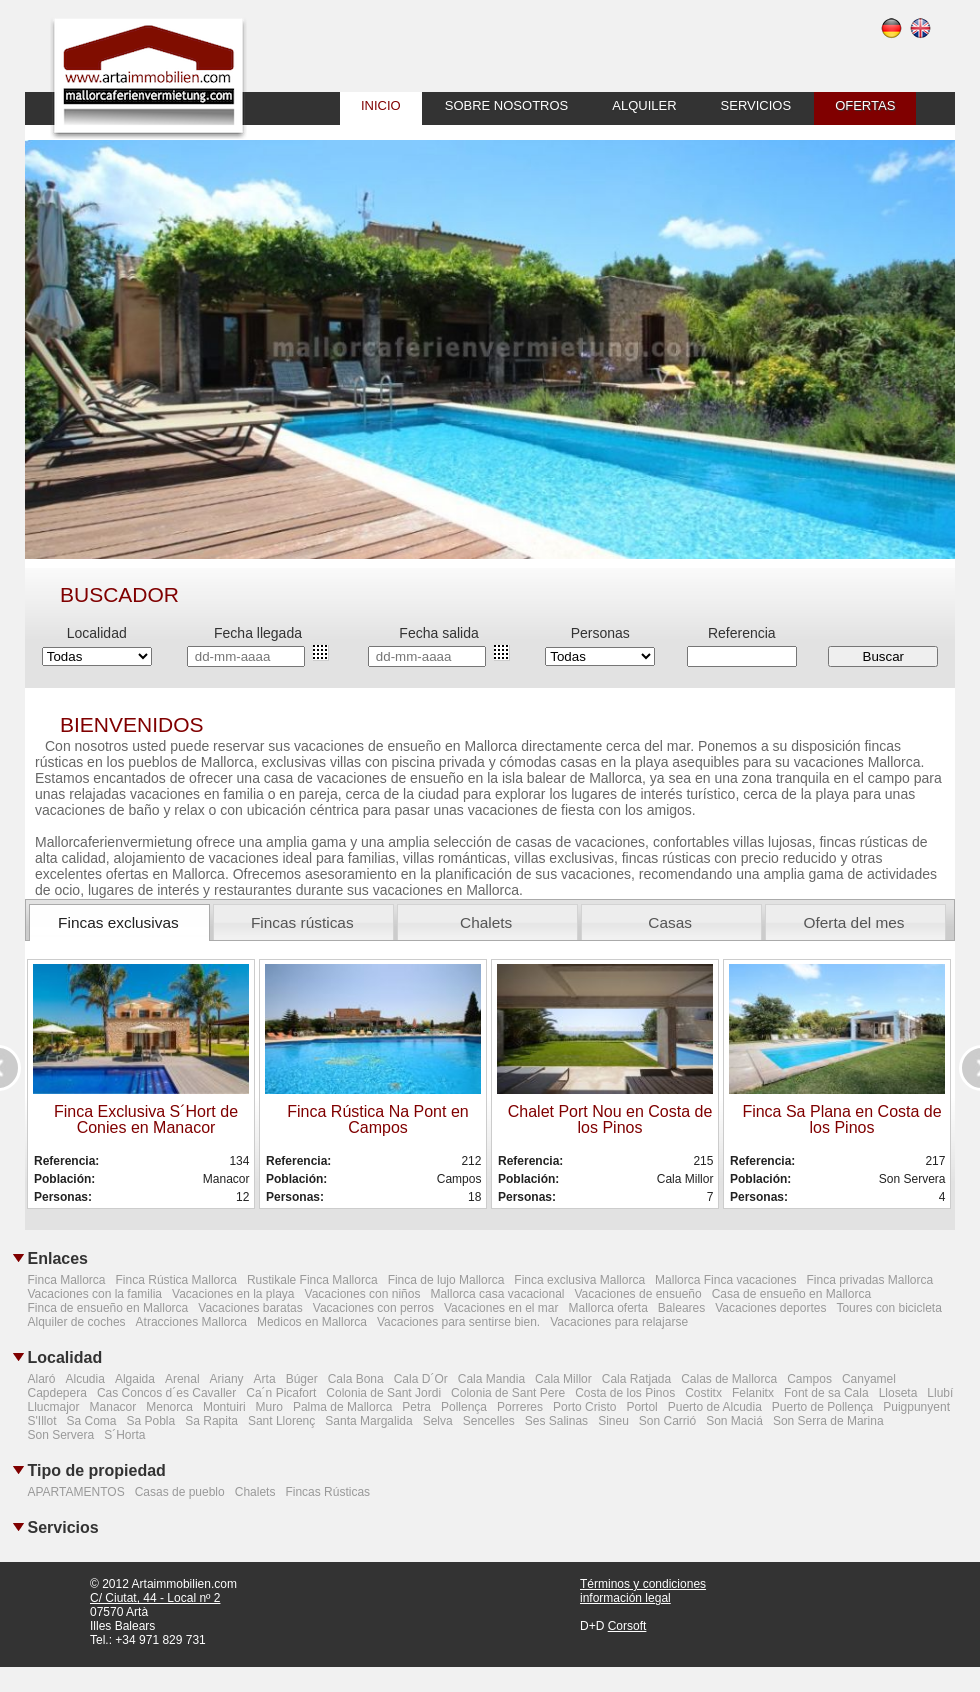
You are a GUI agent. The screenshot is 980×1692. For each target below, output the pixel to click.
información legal (625, 1598)
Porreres (520, 1407)
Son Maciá (734, 1421)
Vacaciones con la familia (95, 1294)
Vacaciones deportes (770, 1308)
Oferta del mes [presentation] (854, 922)
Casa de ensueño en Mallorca (791, 1294)
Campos (809, 1379)
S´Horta (124, 1435)
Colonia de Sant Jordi (383, 1393)
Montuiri (224, 1407)
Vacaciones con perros (373, 1308)
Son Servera (61, 1435)
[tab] (119, 922)
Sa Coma (91, 1421)
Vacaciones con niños (363, 1294)
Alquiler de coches (77, 1322)
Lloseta (898, 1393)
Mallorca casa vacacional (497, 1294)
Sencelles (489, 1421)
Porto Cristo (584, 1407)
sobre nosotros (507, 105)
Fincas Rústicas (327, 1492)
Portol (641, 1407)
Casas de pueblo (180, 1492)
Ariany (227, 1379)
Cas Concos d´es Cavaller (166, 1393)
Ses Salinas (556, 1421)
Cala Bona (356, 1379)
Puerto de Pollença (822, 1407)
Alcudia (85, 1379)
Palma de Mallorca (342, 1407)
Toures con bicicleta (888, 1308)
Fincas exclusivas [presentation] (118, 922)
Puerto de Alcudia (715, 1407)
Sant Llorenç (281, 1421)
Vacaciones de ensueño (637, 1294)
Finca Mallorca (67, 1280)
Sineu (613, 1421)
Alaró (42, 1379)
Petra (416, 1407)
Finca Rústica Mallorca (176, 1280)
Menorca (169, 1407)
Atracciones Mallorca (191, 1322)
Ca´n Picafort (281, 1393)
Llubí (940, 1393)
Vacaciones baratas (250, 1308)
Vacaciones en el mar (501, 1308)
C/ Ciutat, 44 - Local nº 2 (155, 1598)
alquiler (644, 105)
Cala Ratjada (636, 1379)
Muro (269, 1407)
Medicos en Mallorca (312, 1322)
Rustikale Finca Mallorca (312, 1280)
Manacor (113, 1407)
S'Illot (42, 1421)
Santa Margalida (368, 1421)
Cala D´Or (421, 1379)
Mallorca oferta (607, 1308)
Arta (265, 1379)
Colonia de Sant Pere (508, 1393)
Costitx (703, 1393)
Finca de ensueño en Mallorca (108, 1308)
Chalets (255, 1492)
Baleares (681, 1308)
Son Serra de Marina (828, 1421)
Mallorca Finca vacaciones (725, 1280)
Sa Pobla (151, 1421)
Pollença (464, 1407)
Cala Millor (563, 1379)
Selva (438, 1421)
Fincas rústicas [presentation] (302, 922)
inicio (381, 105)
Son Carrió (667, 1421)
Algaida (135, 1379)
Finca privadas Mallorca (869, 1280)
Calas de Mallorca (729, 1379)
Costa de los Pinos (625, 1393)
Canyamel (869, 1379)
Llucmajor (54, 1407)
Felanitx (753, 1393)
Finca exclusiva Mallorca (579, 1280)
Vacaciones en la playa (233, 1294)
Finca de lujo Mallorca (446, 1280)
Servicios (756, 105)
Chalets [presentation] (486, 922)
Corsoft (627, 1626)
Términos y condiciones (643, 1584)
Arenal (182, 1379)
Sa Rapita (211, 1421)
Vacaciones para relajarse (619, 1322)
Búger (302, 1379)
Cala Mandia (491, 1379)
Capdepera (57, 1393)
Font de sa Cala (826, 1393)
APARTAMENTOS (76, 1492)
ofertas (865, 105)
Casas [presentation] (670, 922)
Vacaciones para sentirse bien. (458, 1322)
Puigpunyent (916, 1407)
